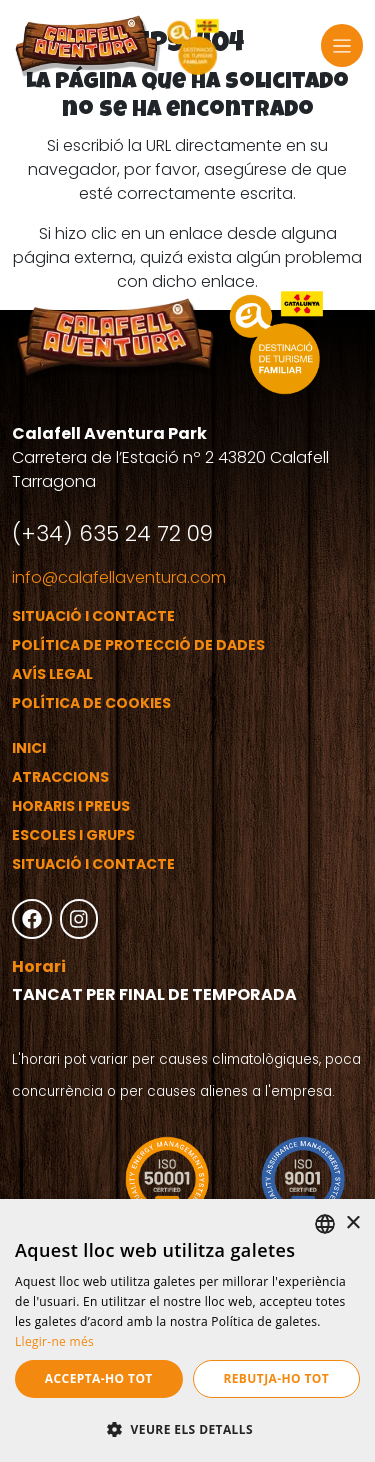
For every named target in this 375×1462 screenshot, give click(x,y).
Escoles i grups (73, 835)
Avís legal (52, 674)
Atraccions (60, 777)
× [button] (352, 1223)
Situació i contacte (93, 616)
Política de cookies (91, 703)
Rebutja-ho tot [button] (276, 1378)
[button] (187, 1429)
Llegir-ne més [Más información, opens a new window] (54, 1341)
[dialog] (187, 1330)
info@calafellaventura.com (119, 577)
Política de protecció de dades (138, 645)
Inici (29, 748)
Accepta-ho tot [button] (99, 1378)
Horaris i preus (71, 806)
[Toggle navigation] (342, 45)
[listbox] (325, 1224)
